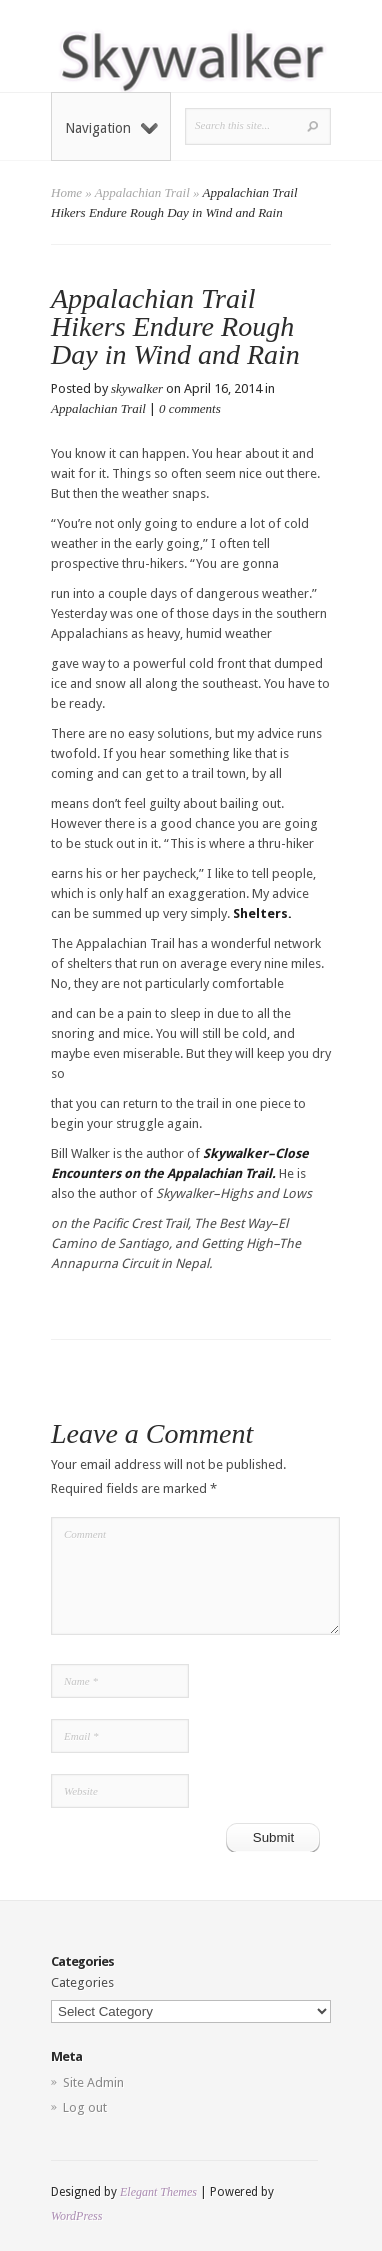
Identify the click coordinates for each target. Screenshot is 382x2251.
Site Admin (93, 2082)
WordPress (76, 2216)
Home (66, 192)
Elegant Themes (158, 2192)
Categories (82, 1982)
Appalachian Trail (142, 192)
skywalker (137, 388)
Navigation (111, 128)
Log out (85, 2107)
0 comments (190, 408)
